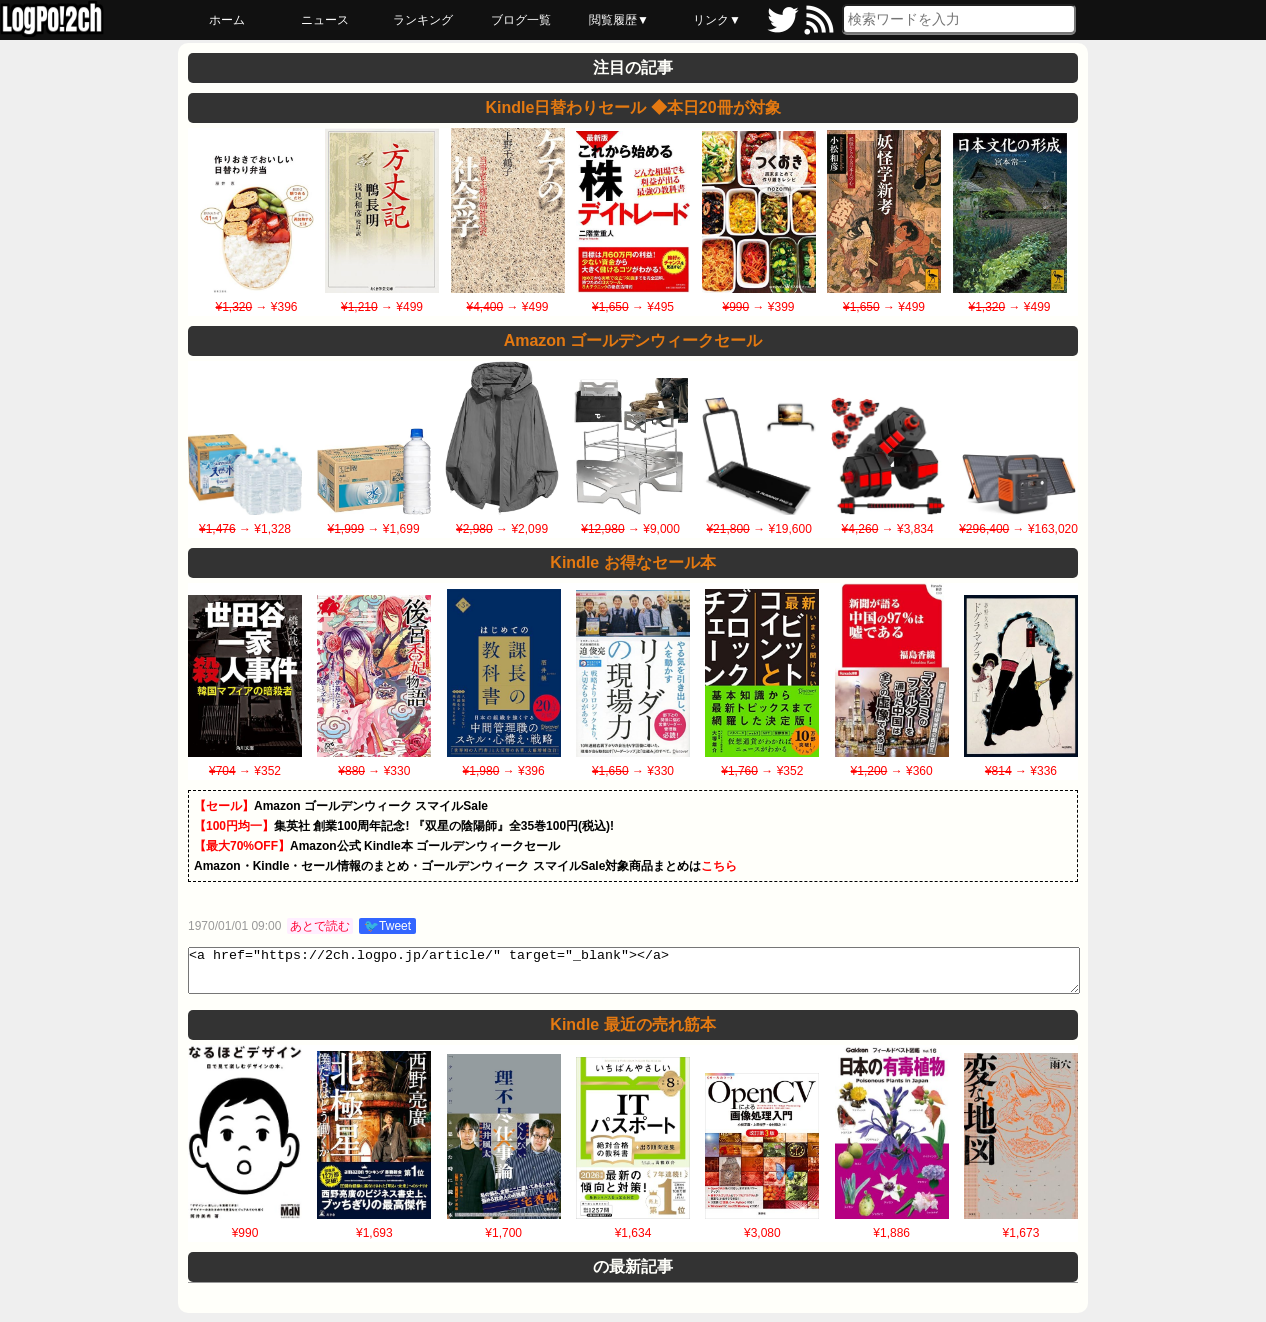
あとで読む (320, 926)
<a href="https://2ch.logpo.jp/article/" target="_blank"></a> (634, 975)
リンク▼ (717, 20)
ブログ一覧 (521, 20)
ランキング (423, 20)
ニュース (325, 20)
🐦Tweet (387, 926)
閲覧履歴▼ (619, 20)
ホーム (227, 20)
